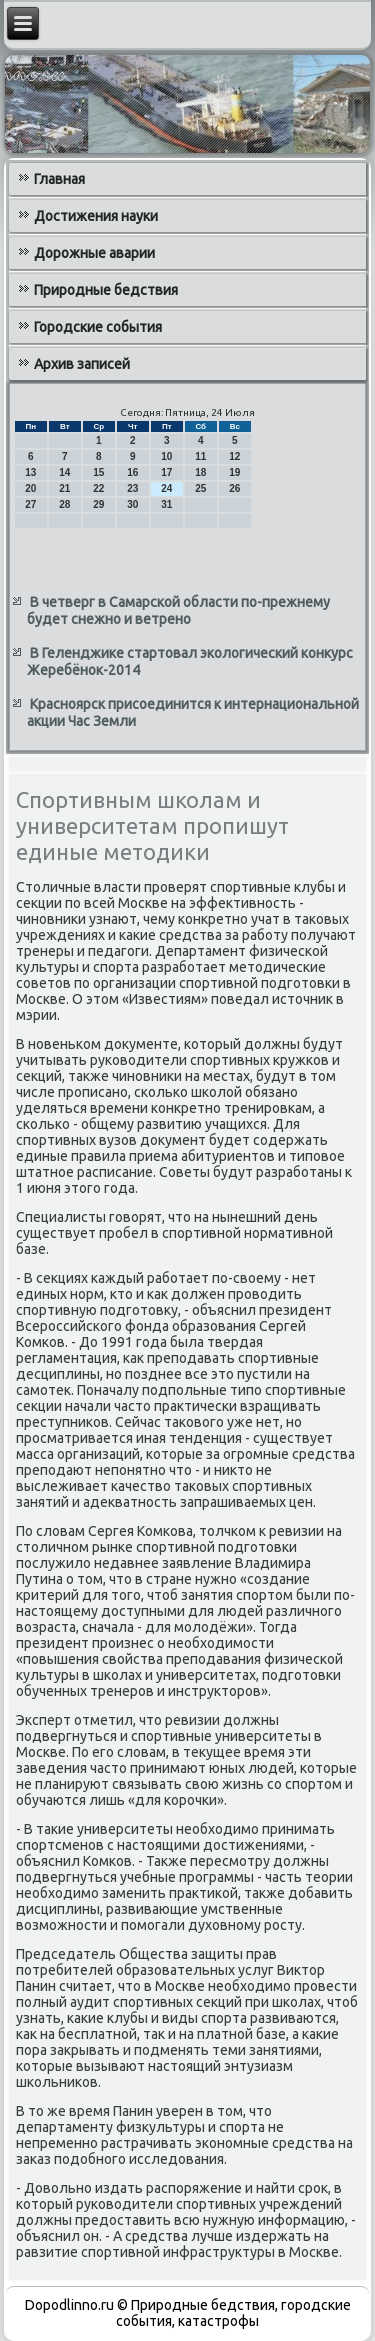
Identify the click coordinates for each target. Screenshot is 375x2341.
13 (30, 472)
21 (64, 488)
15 (98, 472)
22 (98, 488)
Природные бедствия (106, 290)
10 (166, 456)
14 (64, 472)
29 (98, 504)
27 (30, 504)
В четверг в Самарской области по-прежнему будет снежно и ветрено (178, 611)
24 (166, 488)
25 (200, 488)
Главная (59, 179)
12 (234, 456)
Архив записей (82, 364)
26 (234, 488)
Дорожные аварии (94, 253)
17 (166, 472)
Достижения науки (96, 216)
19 (234, 472)
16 (132, 472)
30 (132, 504)
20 (30, 488)
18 (200, 472)
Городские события (98, 327)
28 (64, 504)
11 (200, 456)
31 (166, 504)
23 (132, 488)
